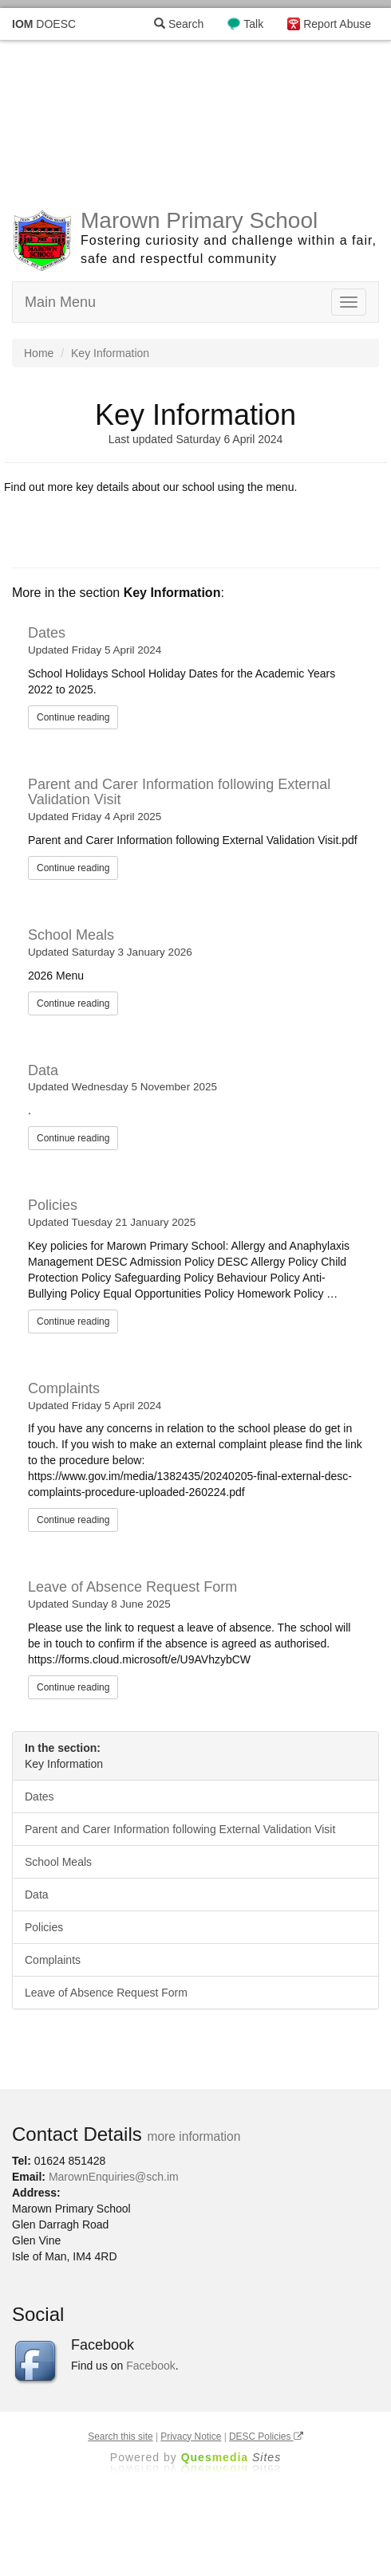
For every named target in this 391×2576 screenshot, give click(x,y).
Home (38, 353)
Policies (52, 1205)
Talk (253, 24)
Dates (46, 633)
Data (43, 1070)
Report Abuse (337, 24)
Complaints (64, 1388)
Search (178, 24)
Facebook (150, 2365)
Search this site (120, 2436)
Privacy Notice (190, 2436)
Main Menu (60, 302)
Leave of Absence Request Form (132, 1587)
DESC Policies (266, 2436)
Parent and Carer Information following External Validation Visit (179, 792)
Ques (231, 2457)
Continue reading (73, 717)
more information (193, 2136)
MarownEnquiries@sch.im (114, 2176)
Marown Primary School (199, 220)
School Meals (71, 935)
